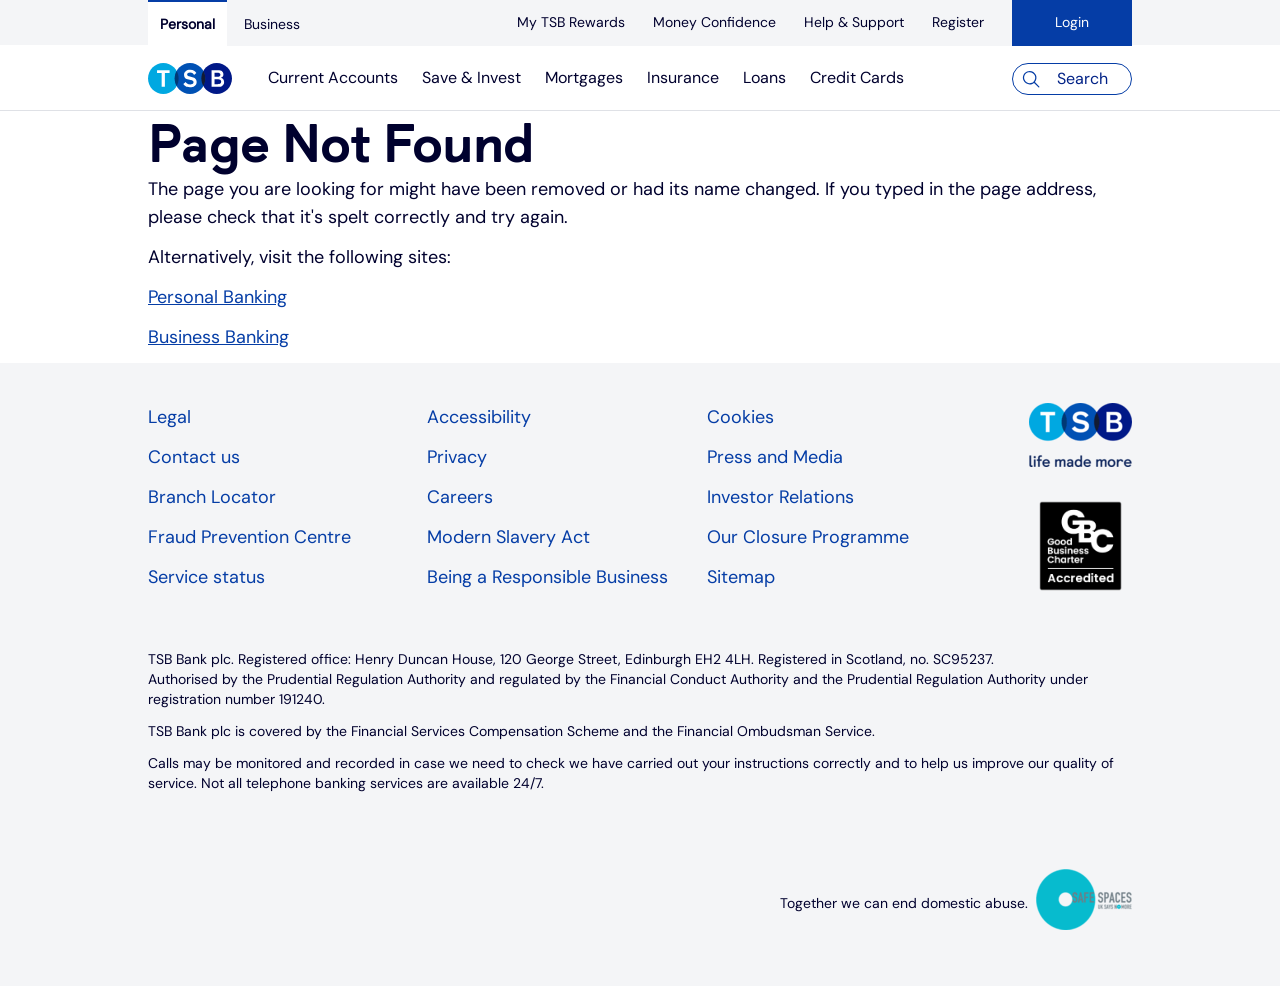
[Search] (1072, 79)
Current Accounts (333, 77)
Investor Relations (780, 497)
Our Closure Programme (808, 537)
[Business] (272, 24)
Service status (206, 577)
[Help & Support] (854, 22)
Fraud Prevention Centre (249, 537)
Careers (460, 497)
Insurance (683, 77)
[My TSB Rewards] (571, 22)
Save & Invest (471, 77)
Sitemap (741, 577)
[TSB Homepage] (190, 81)
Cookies (740, 417)
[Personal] (187, 23)
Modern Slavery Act (508, 537)
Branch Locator (212, 497)
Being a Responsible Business (547, 577)
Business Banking (218, 337)
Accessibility (479, 417)
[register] (958, 22)
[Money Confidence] (714, 22)
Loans (764, 77)
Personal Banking (217, 297)
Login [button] (1072, 22)
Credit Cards (857, 77)
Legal (169, 417)
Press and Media (775, 457)
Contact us (194, 457)
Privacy (457, 457)
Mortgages (584, 77)
